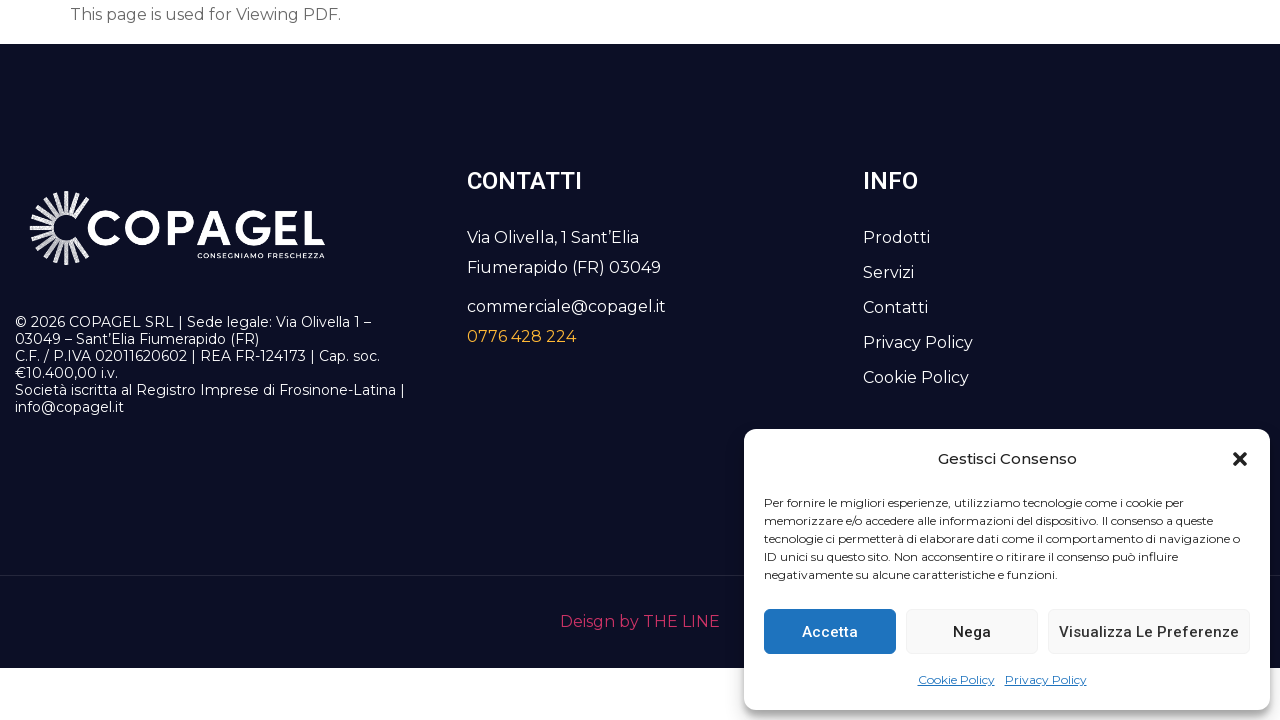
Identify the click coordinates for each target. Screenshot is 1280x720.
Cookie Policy (956, 679)
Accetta (830, 632)
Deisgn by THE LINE (640, 621)
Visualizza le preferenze (1149, 632)
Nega (972, 632)
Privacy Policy (1046, 679)
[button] (1240, 459)
